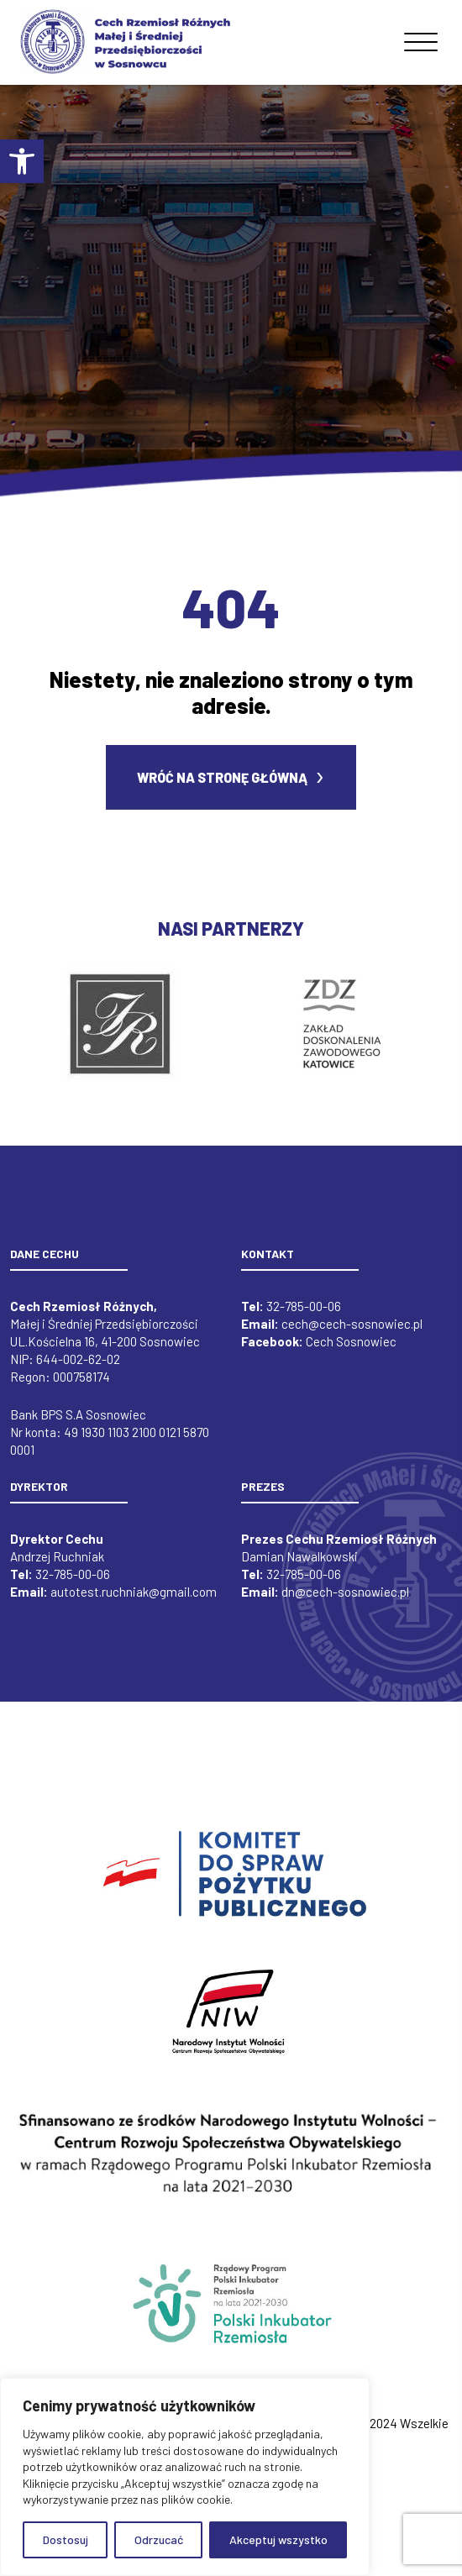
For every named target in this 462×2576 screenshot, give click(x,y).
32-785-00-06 (303, 1317)
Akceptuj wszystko (278, 2539)
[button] (22, 161)
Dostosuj (65, 2539)
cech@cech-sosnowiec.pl (352, 1334)
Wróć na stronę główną (222, 788)
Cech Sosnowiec (351, 1352)
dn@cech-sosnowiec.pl (345, 1602)
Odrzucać (158, 2539)
